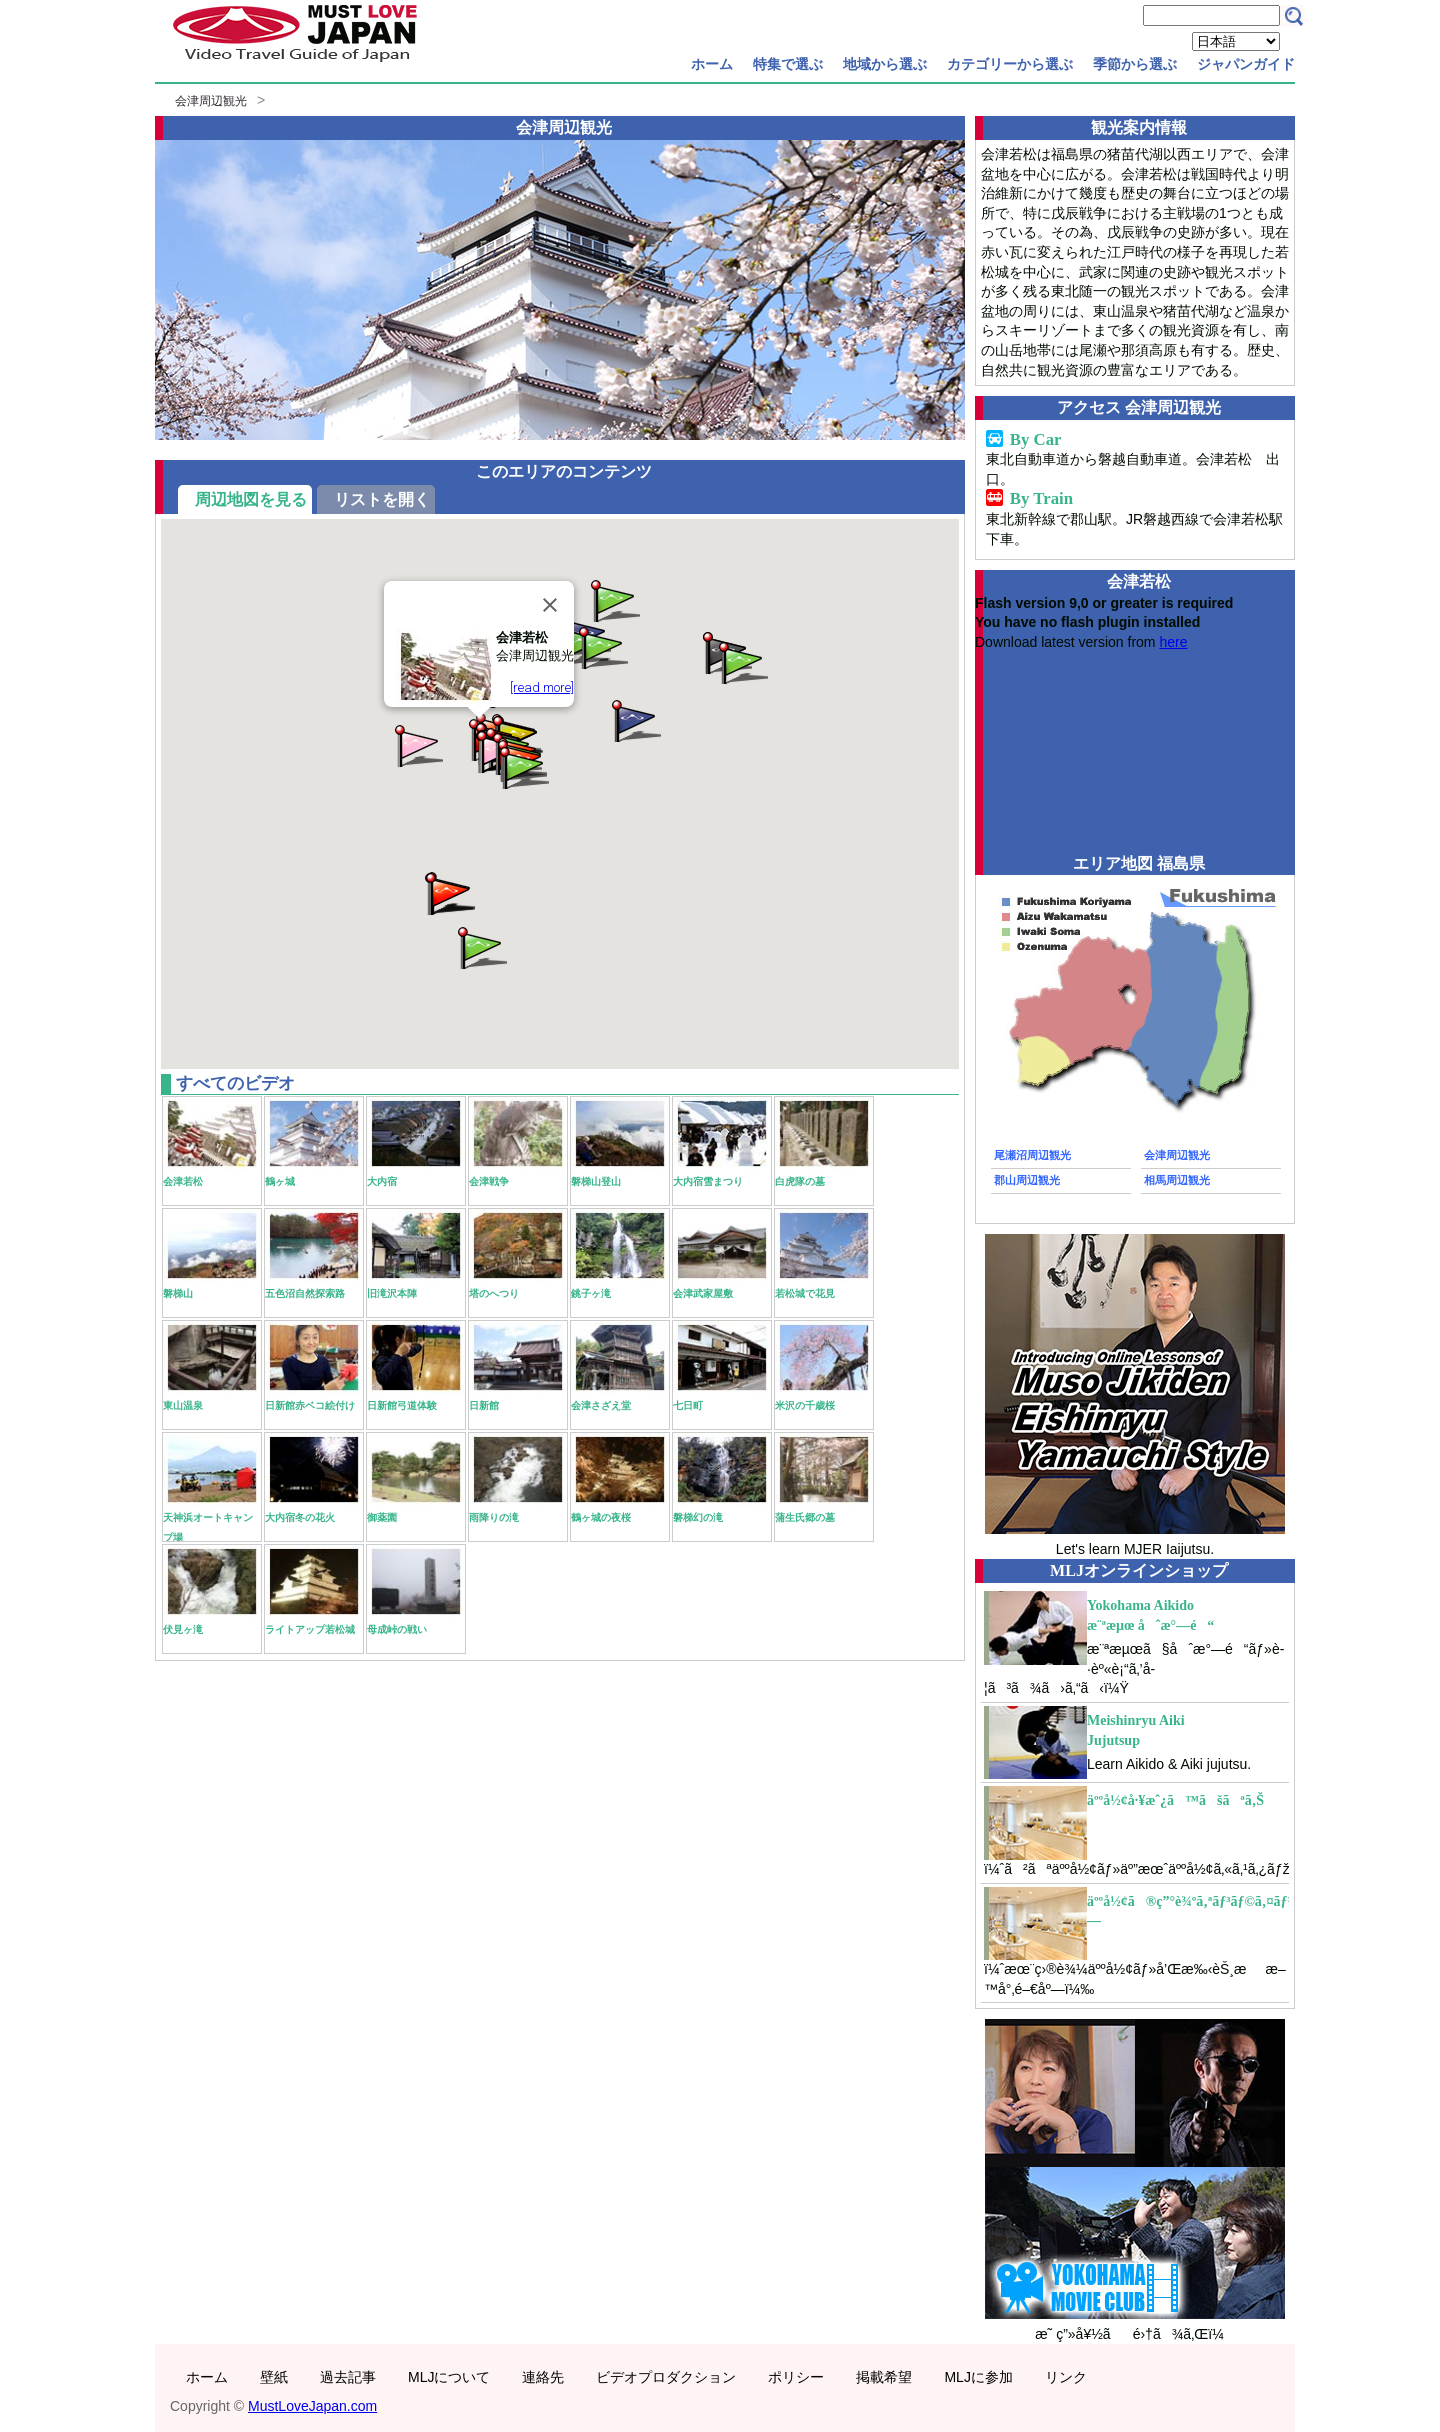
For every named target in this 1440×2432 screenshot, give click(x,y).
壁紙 (274, 2377)
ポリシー (796, 2377)
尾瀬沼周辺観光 (1032, 1155)
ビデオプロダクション (666, 2377)
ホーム (712, 64)
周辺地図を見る (251, 499)
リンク (1066, 2377)
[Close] (550, 605)
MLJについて (449, 2377)
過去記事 (348, 2377)
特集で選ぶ (788, 64)
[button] (635, 719)
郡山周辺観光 (1027, 1180)
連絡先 (543, 2377)
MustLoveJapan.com (312, 2406)
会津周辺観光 (211, 101)
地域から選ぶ (885, 64)
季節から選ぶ (1135, 64)
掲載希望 (884, 2377)
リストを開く (382, 499)
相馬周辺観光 (1177, 1180)
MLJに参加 (978, 2377)
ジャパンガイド (1246, 64)
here (1173, 642)
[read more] (542, 687)
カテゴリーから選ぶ (1010, 64)
